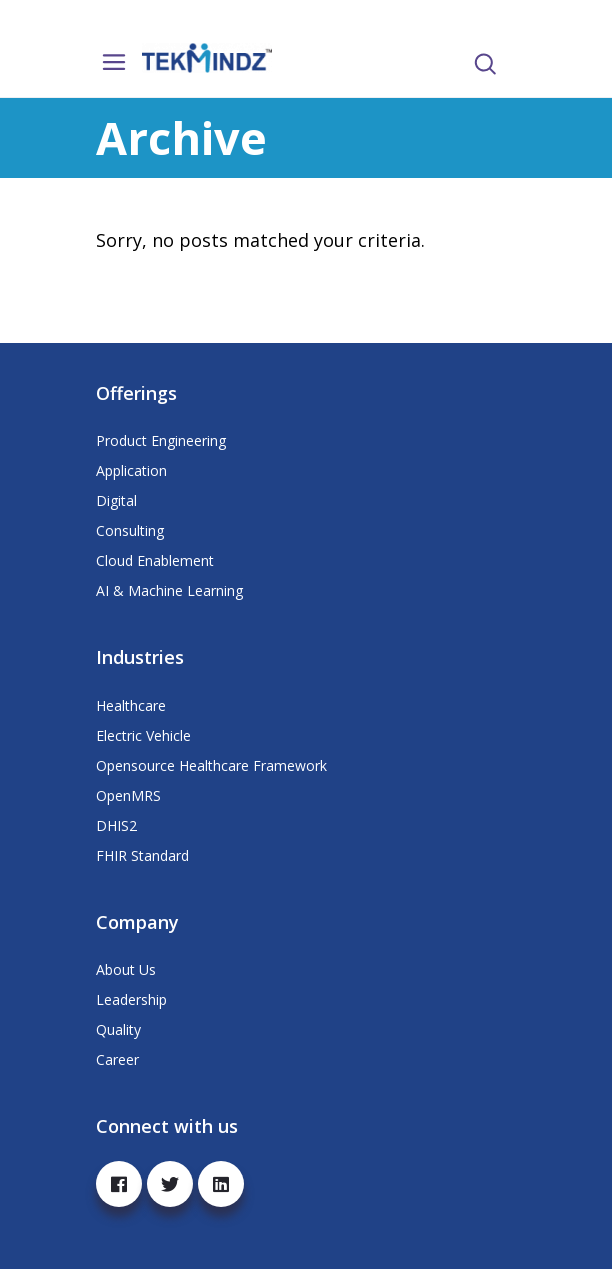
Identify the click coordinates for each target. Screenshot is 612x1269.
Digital (116, 500)
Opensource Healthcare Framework (211, 765)
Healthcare (131, 705)
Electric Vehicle (143, 735)
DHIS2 (116, 825)
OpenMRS (128, 795)
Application (131, 470)
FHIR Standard (142, 855)
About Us (126, 969)
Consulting (130, 530)
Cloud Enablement (155, 560)
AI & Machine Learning (169, 590)
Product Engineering (161, 440)
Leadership (131, 999)
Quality (118, 1029)
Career (117, 1059)
